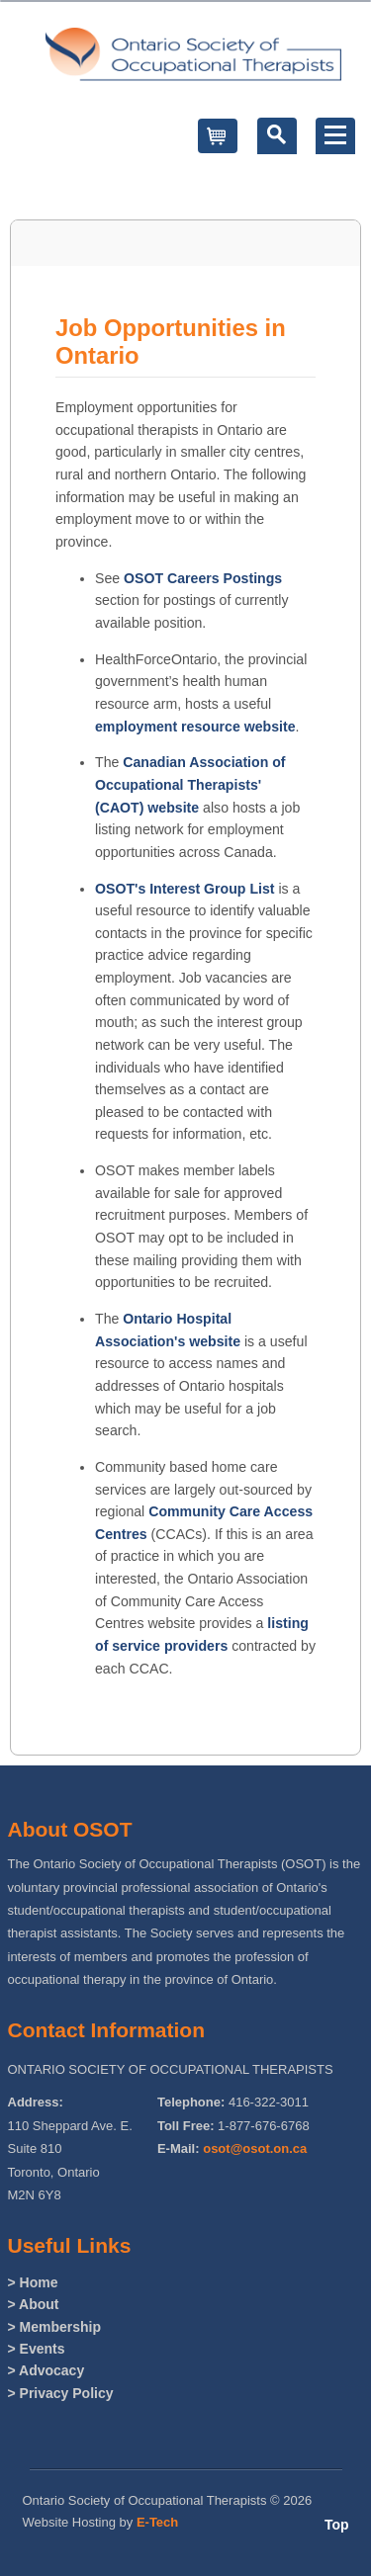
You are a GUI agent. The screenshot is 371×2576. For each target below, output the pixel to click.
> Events (36, 2349)
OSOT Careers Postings (203, 578)
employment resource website (195, 726)
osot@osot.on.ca (255, 2148)
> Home (33, 2282)
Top (337, 2525)
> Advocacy (46, 2370)
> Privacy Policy (61, 2393)
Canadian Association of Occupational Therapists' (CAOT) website (190, 784)
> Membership (55, 2327)
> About (33, 2304)
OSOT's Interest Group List (185, 889)
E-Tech (157, 2522)
